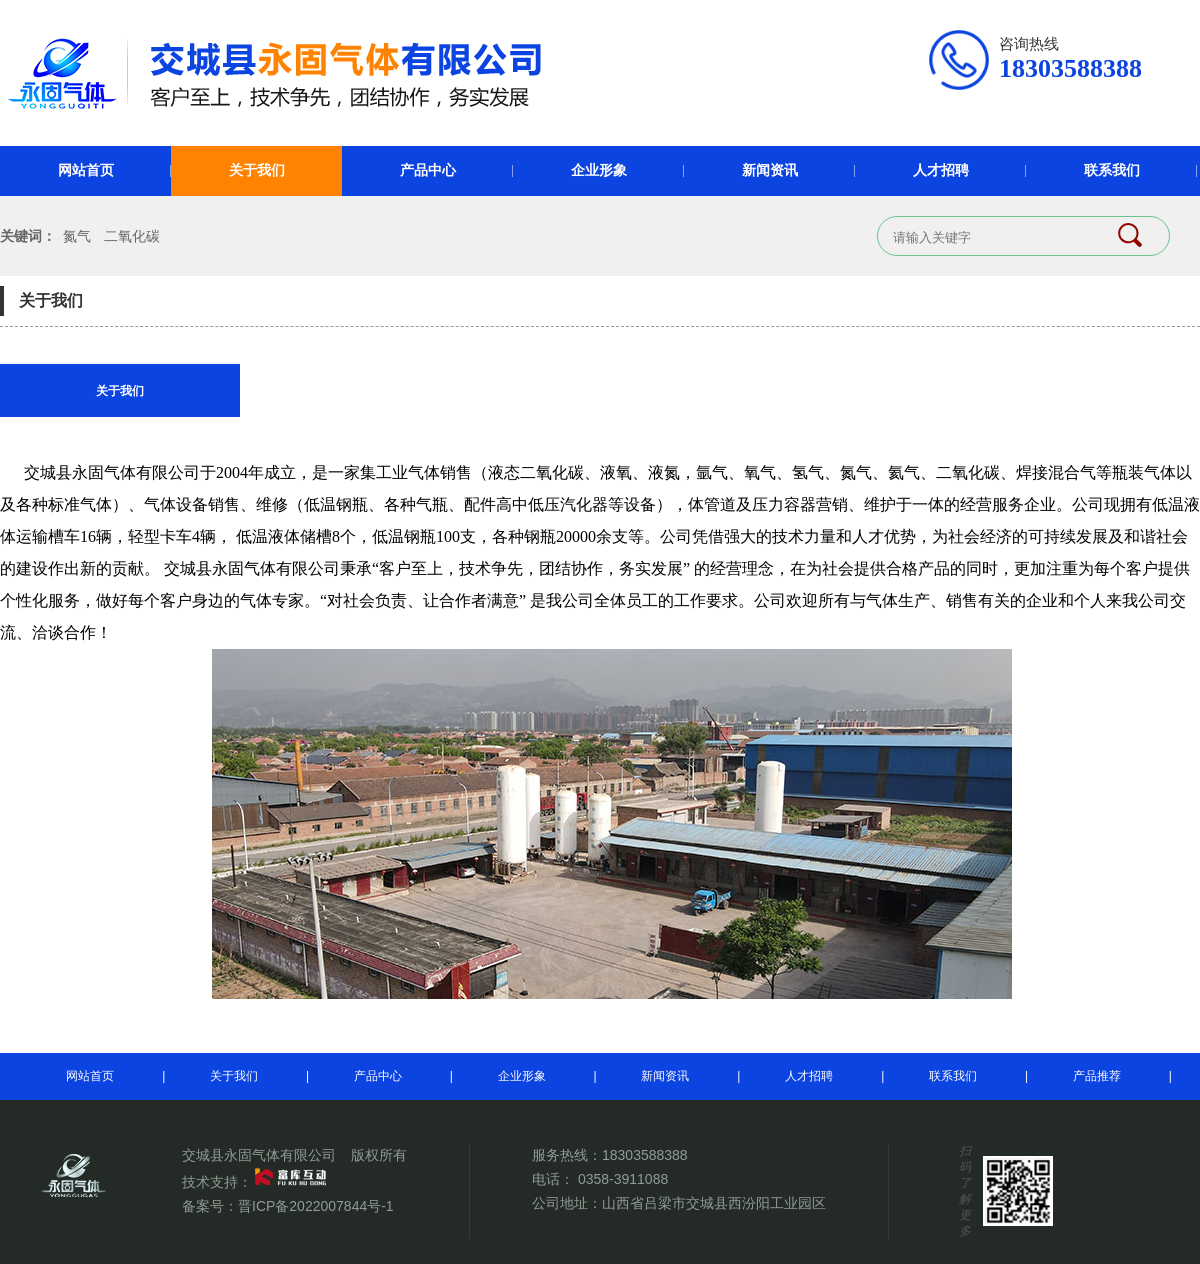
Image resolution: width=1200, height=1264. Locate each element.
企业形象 (599, 170)
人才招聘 (941, 170)
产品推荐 (1097, 1076)
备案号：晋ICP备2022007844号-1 (288, 1206)
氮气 (77, 236)
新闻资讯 (770, 170)
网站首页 (86, 170)
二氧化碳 (132, 236)
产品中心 (428, 170)
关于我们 (257, 170)
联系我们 (1112, 170)
